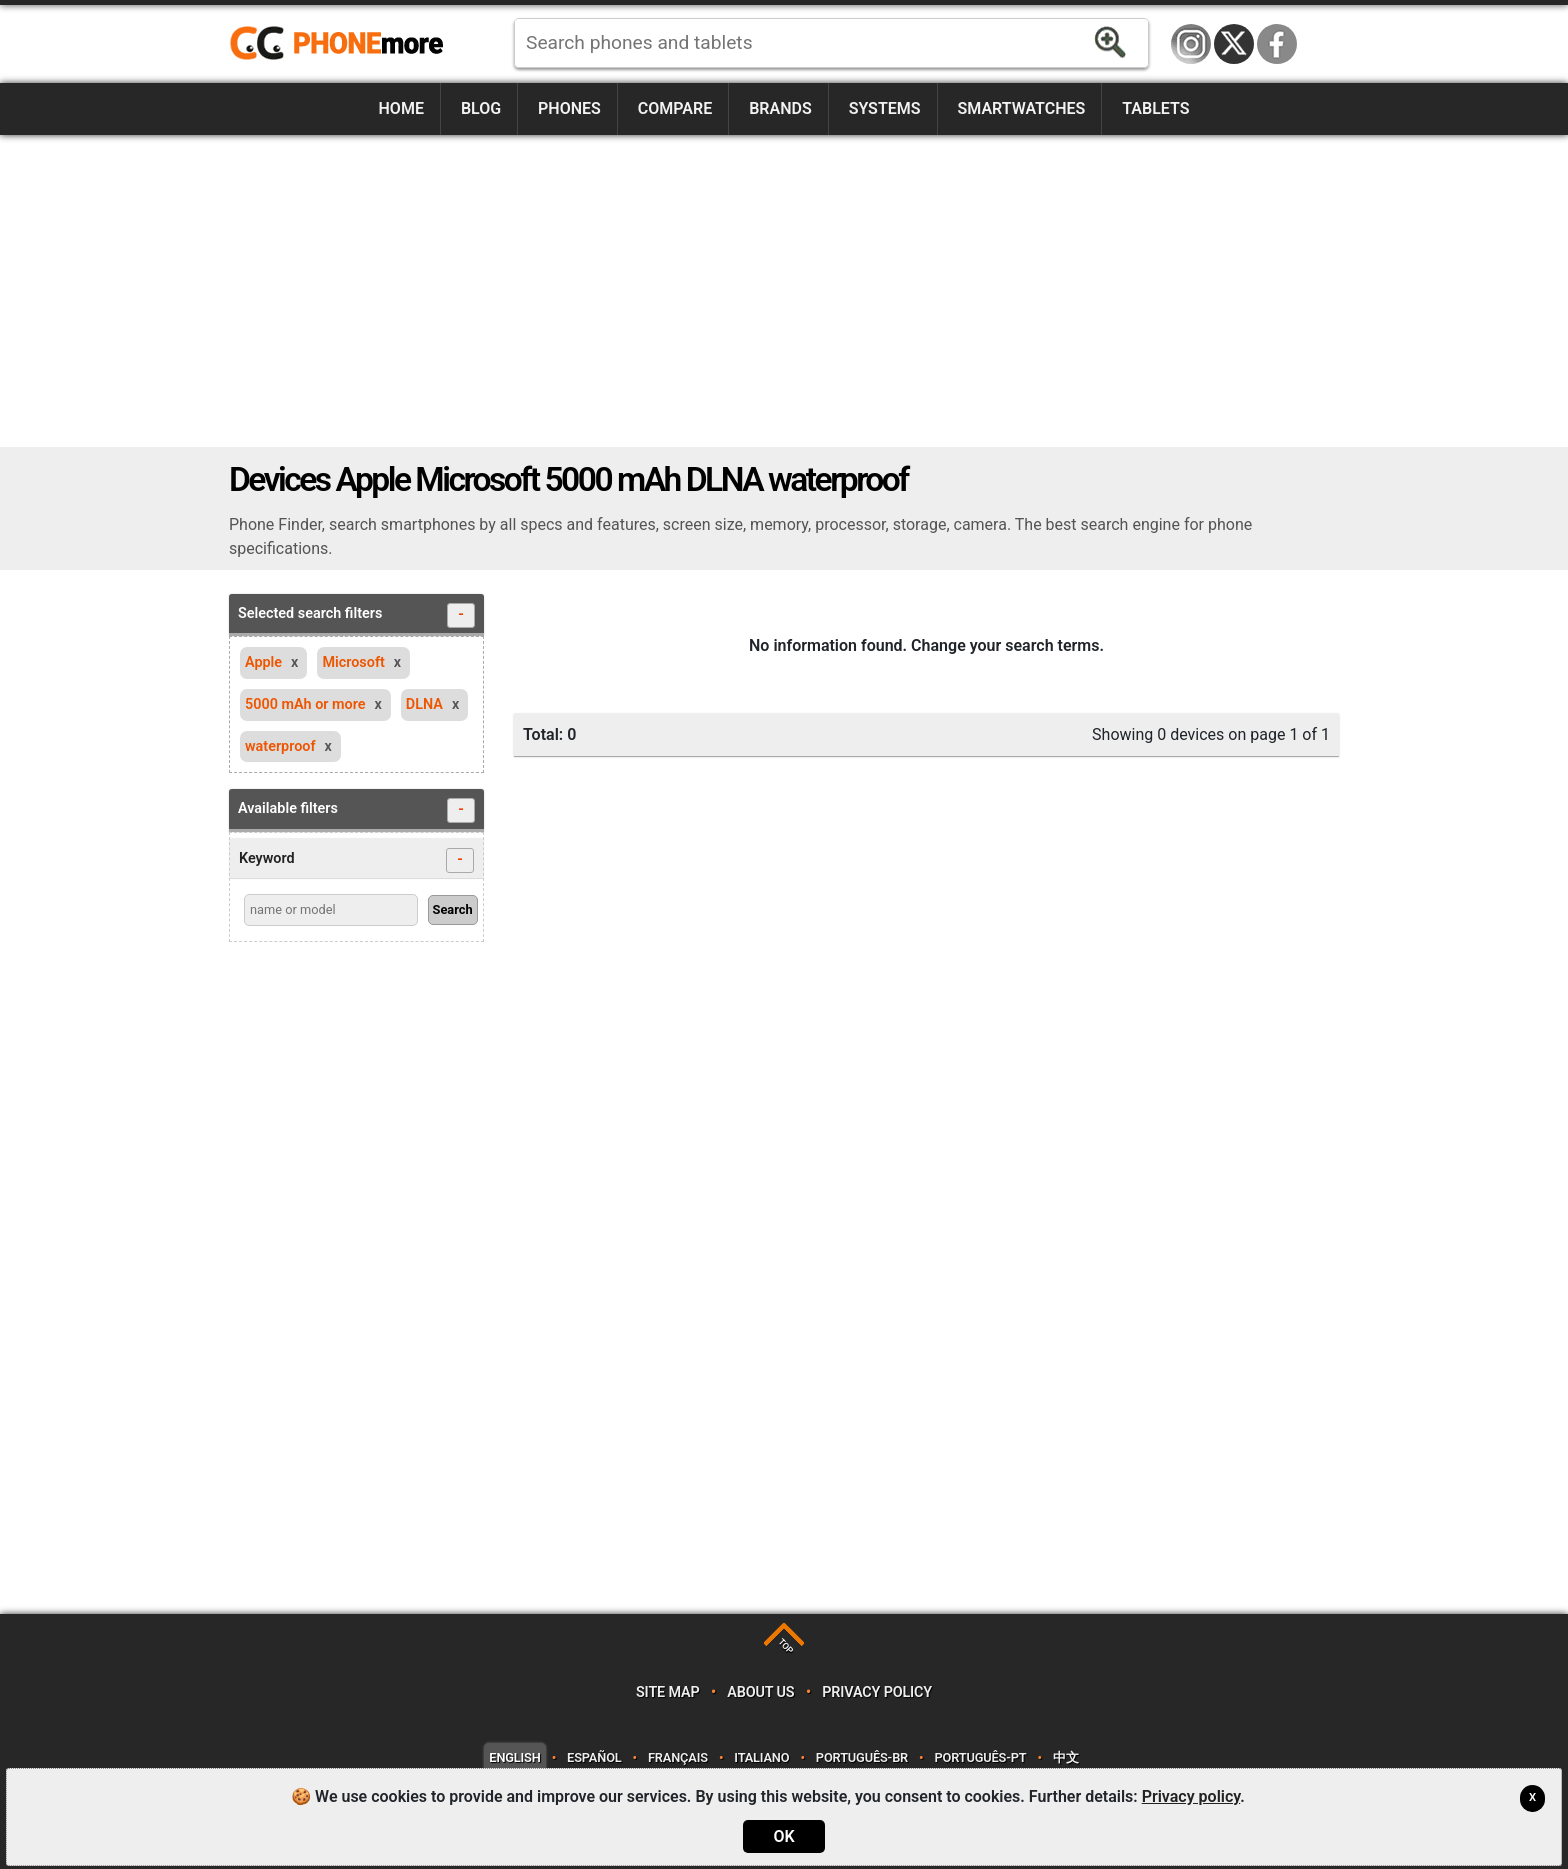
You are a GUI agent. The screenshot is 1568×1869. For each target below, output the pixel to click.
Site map (668, 1692)
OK (783, 1836)
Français (678, 1757)
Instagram (1191, 44)
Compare (675, 108)
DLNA (424, 704)
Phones (569, 108)
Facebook (1277, 44)
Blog (481, 108)
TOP (785, 1646)
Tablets (1155, 108)
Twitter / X (1234, 44)
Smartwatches (1021, 108)
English (514, 1757)
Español (594, 1757)
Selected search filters (356, 615)
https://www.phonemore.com (342, 44)
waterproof (280, 746)
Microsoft (353, 662)
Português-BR (862, 1757)
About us (760, 1692)
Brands (780, 108)
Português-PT (981, 1757)
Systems (885, 108)
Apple (263, 662)
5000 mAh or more (305, 704)
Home (401, 108)
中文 (1066, 1757)
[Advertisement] (784, 291)
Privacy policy (877, 1692)
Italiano (761, 1757)
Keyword (356, 860)
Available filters (356, 810)
